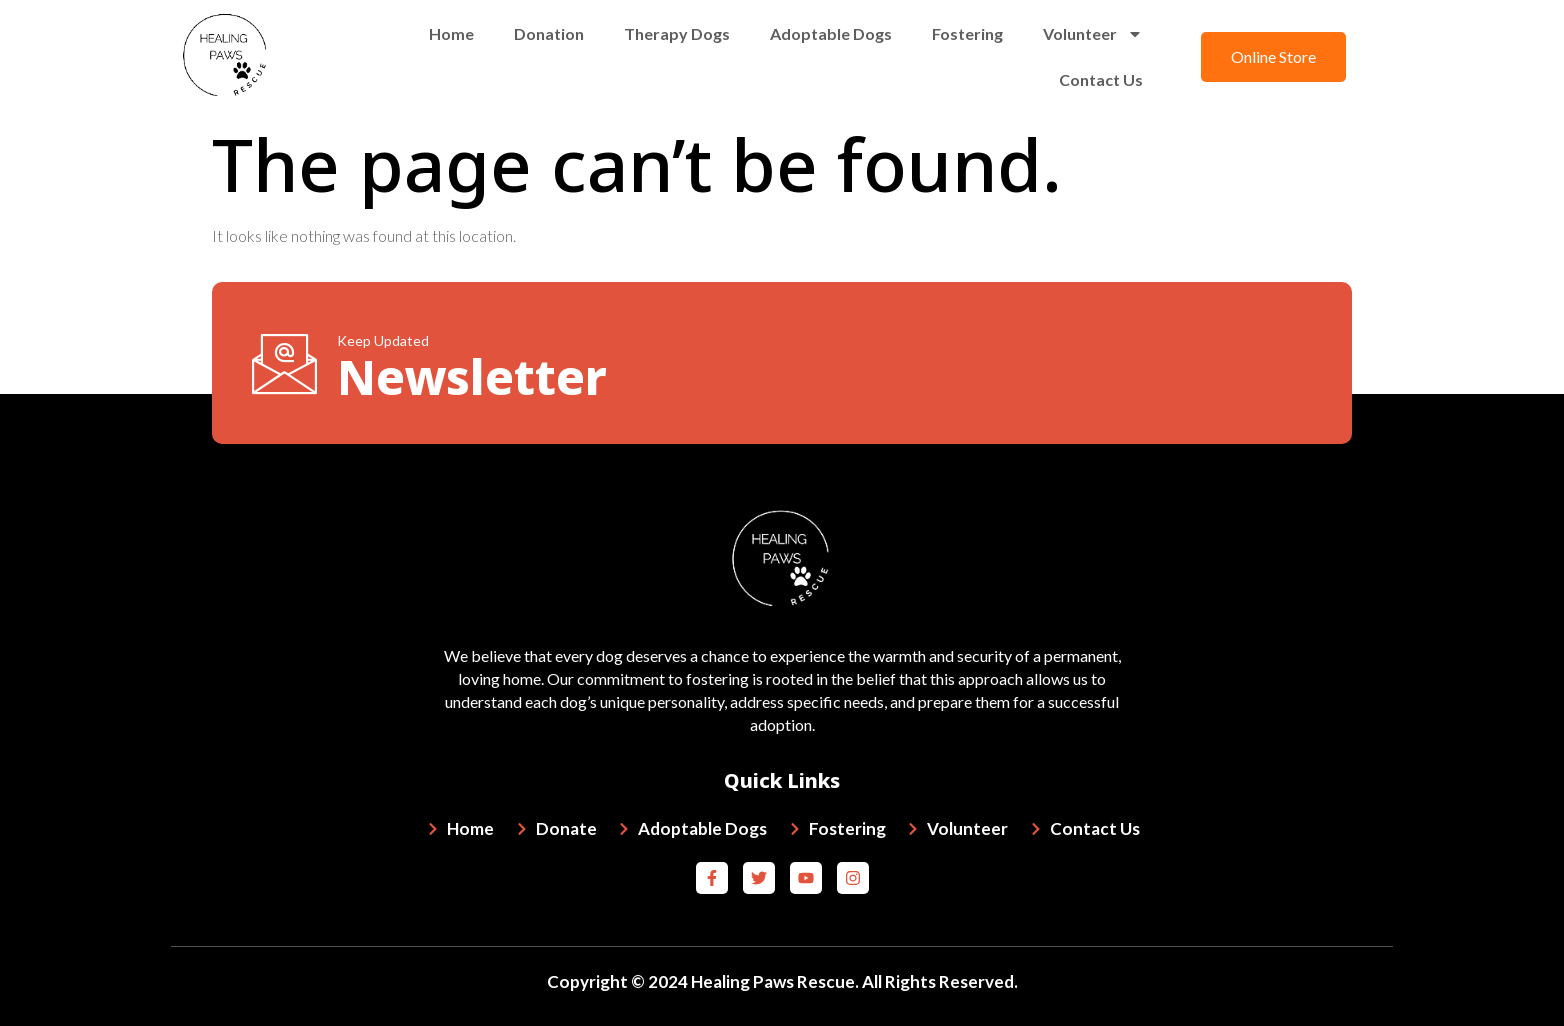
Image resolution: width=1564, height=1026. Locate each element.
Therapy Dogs (677, 33)
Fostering (967, 33)
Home (451, 33)
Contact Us (1101, 79)
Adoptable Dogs (831, 33)
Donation (549, 33)
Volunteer (1093, 34)
